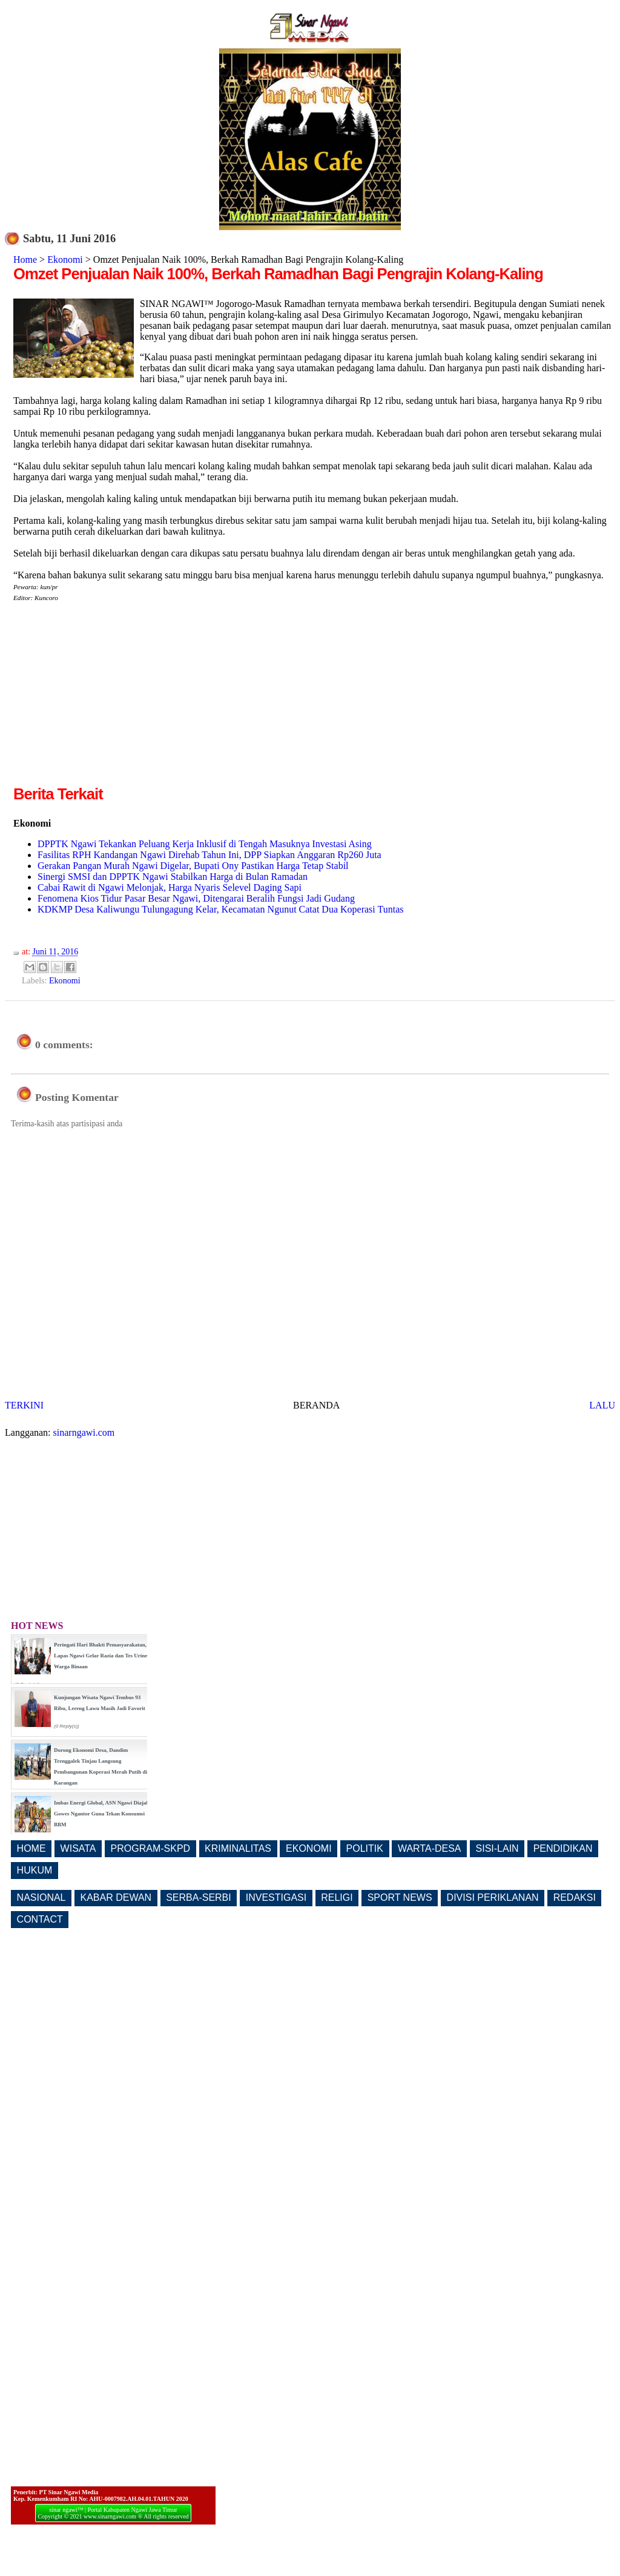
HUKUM (35, 1870)
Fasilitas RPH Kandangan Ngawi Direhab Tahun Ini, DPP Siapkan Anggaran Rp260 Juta (209, 855)
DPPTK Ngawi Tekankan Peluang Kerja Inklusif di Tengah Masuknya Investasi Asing (205, 844)
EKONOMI (309, 1848)
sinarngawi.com (84, 1432)
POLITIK (364, 1848)
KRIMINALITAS (238, 1848)
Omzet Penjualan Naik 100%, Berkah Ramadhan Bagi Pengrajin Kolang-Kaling (278, 273)
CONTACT (40, 1919)
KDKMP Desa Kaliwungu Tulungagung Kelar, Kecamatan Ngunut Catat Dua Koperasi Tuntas (220, 909)
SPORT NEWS (400, 1897)
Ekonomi (65, 259)
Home (25, 259)
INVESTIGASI (276, 1897)
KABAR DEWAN (116, 1897)
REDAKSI (574, 1897)
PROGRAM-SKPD (151, 1848)
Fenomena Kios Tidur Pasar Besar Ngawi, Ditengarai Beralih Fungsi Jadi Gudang (196, 898)
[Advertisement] (115, 698)
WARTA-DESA (429, 1848)
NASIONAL (41, 1897)
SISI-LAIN (497, 1848)
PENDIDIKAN (563, 1848)
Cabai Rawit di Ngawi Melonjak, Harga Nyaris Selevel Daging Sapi (170, 887)
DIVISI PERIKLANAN (493, 1897)
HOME (31, 1848)
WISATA (78, 1848)
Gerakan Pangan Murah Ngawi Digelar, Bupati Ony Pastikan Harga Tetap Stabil (193, 865)
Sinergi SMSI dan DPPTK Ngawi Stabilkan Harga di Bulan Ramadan (173, 876)
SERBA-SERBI (198, 1897)
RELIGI (336, 1897)
